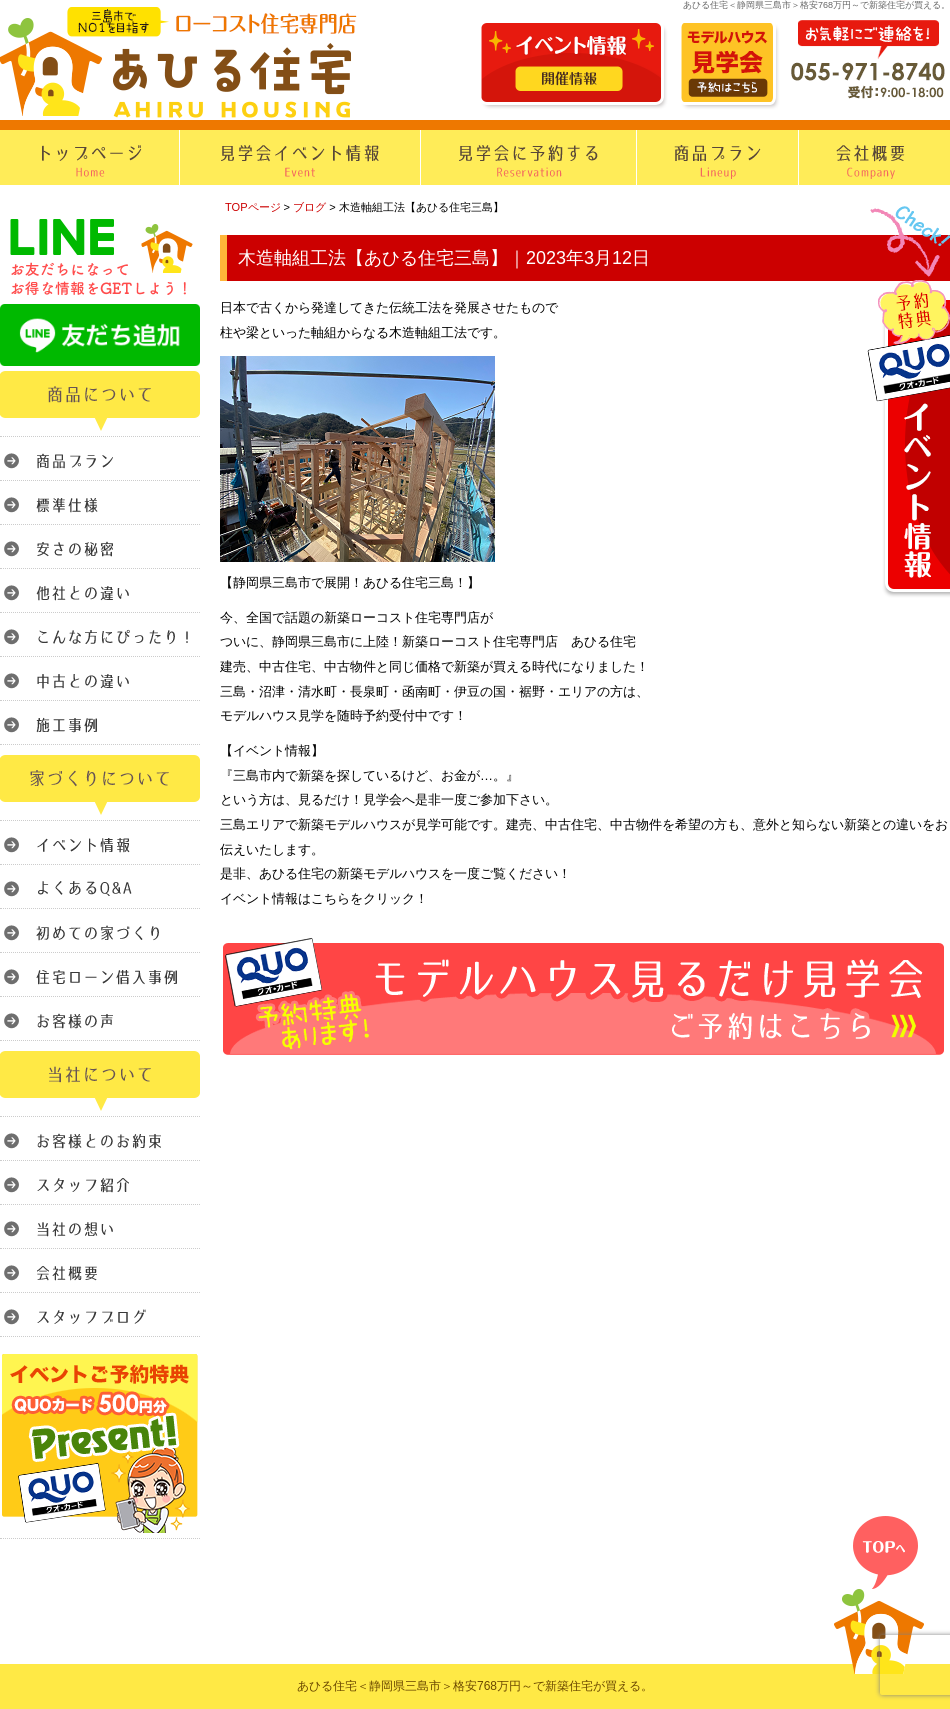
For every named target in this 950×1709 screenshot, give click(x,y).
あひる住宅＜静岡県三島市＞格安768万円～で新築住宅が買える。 (475, 1686)
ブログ (309, 207)
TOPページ (253, 207)
